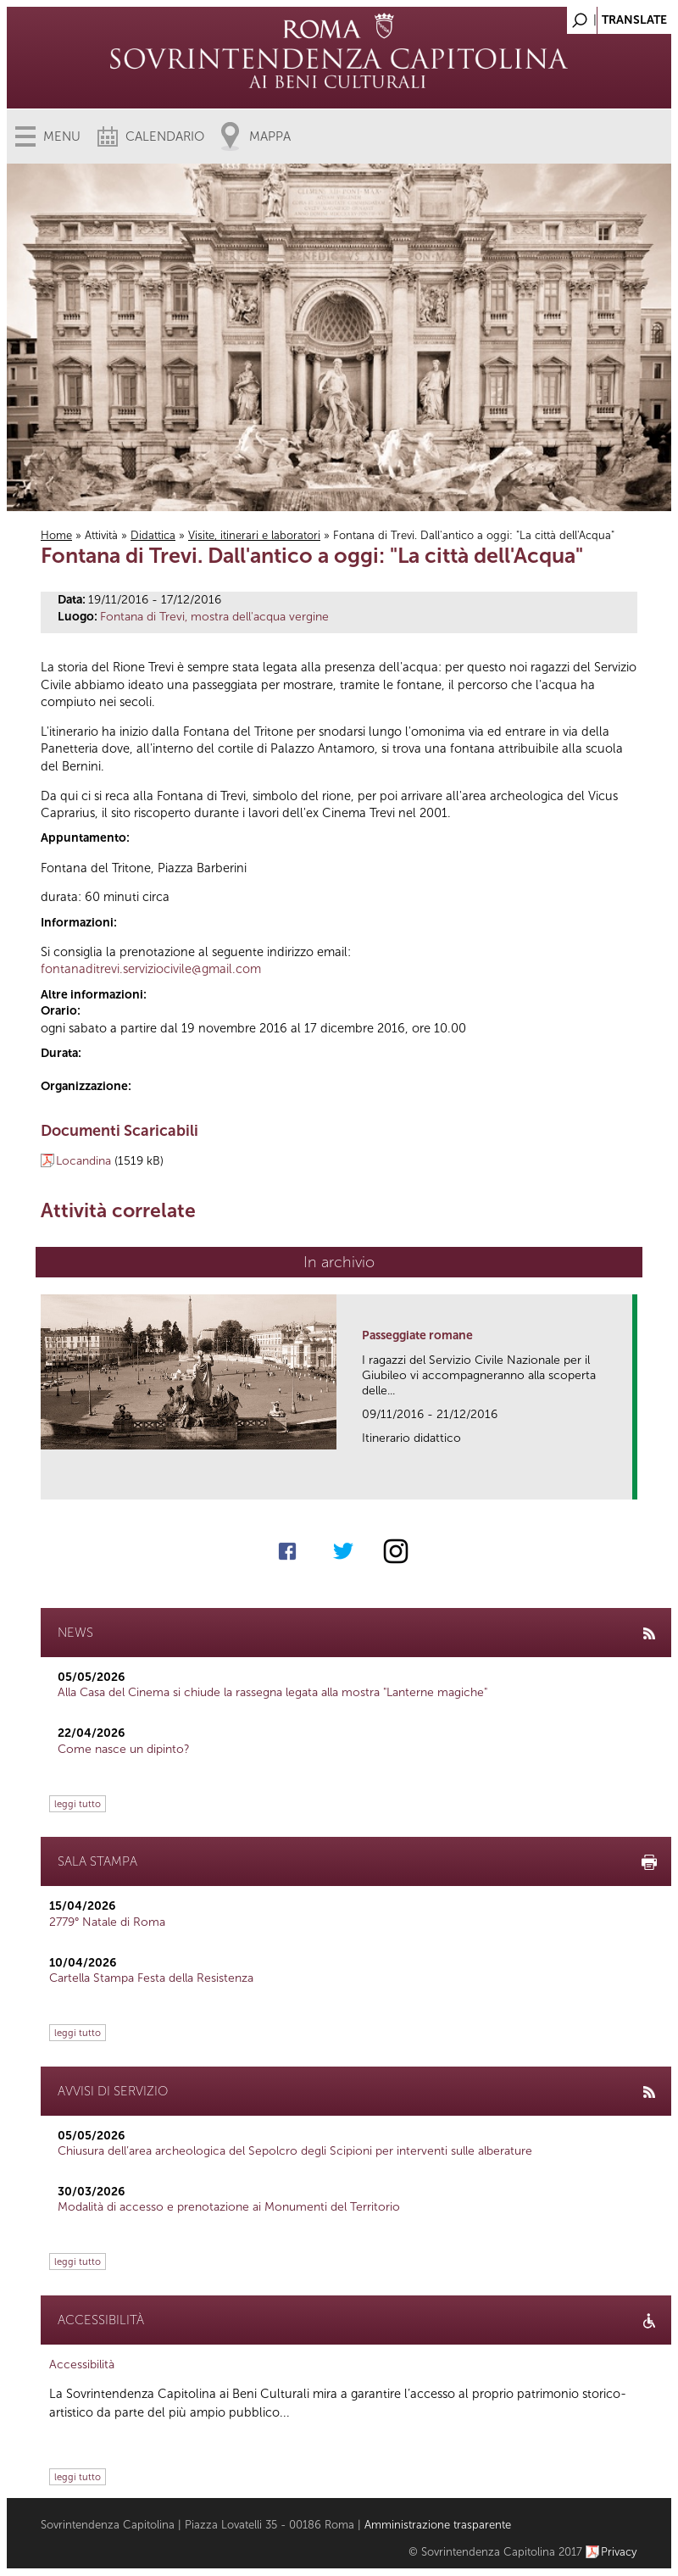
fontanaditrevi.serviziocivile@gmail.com (151, 968)
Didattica (153, 535)
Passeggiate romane (417, 1335)
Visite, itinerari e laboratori (254, 535)
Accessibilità (81, 2364)
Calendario (164, 136)
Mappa (270, 136)
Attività (101, 535)
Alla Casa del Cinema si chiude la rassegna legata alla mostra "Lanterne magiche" (272, 1692)
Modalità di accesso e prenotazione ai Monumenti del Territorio (229, 2207)
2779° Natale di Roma (107, 1922)
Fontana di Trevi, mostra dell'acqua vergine (214, 616)
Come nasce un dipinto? (124, 1749)
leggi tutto (77, 1804)
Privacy (619, 2551)
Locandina (83, 1161)
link (625, 1481)
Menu (62, 136)
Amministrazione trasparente (437, 2524)
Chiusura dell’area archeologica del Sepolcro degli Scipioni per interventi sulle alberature (295, 2151)
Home (56, 535)
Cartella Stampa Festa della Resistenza (151, 1978)
